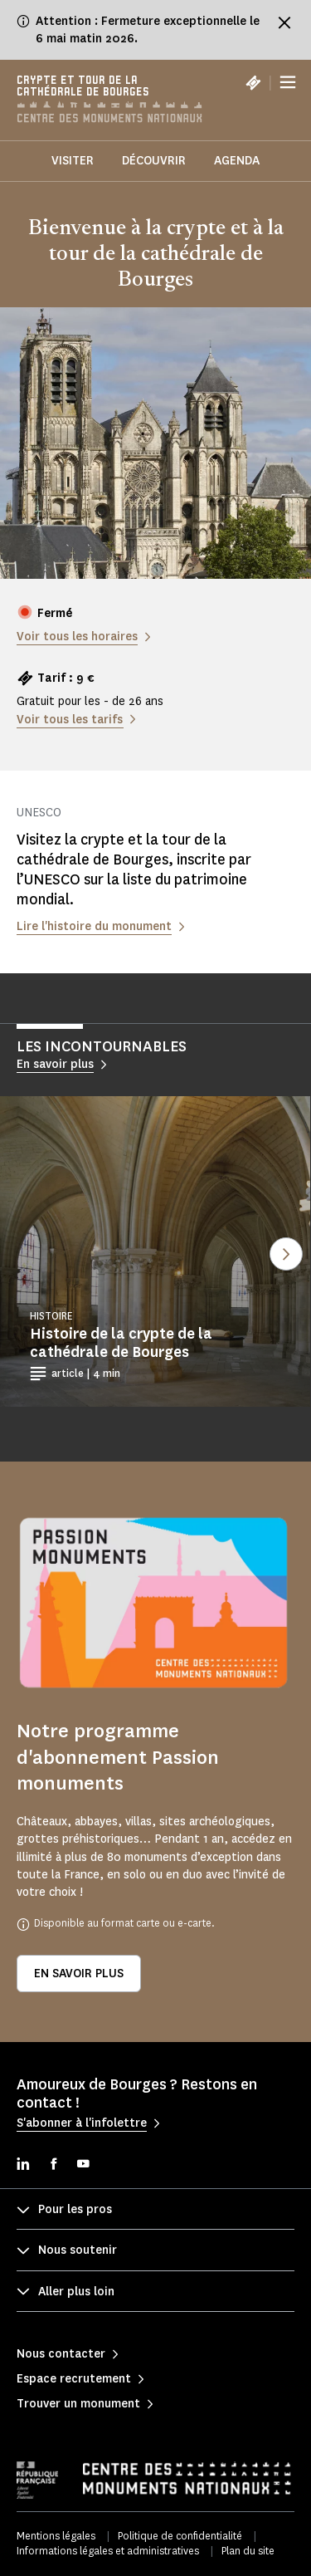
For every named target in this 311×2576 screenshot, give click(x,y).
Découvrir (154, 161)
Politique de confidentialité (180, 2536)
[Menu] (288, 83)
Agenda (237, 161)
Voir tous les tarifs (70, 719)
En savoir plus (79, 1973)
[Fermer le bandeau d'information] (284, 22)
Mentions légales (56, 2536)
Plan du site (248, 2551)
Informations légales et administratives (108, 2551)
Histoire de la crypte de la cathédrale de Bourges (121, 1343)
